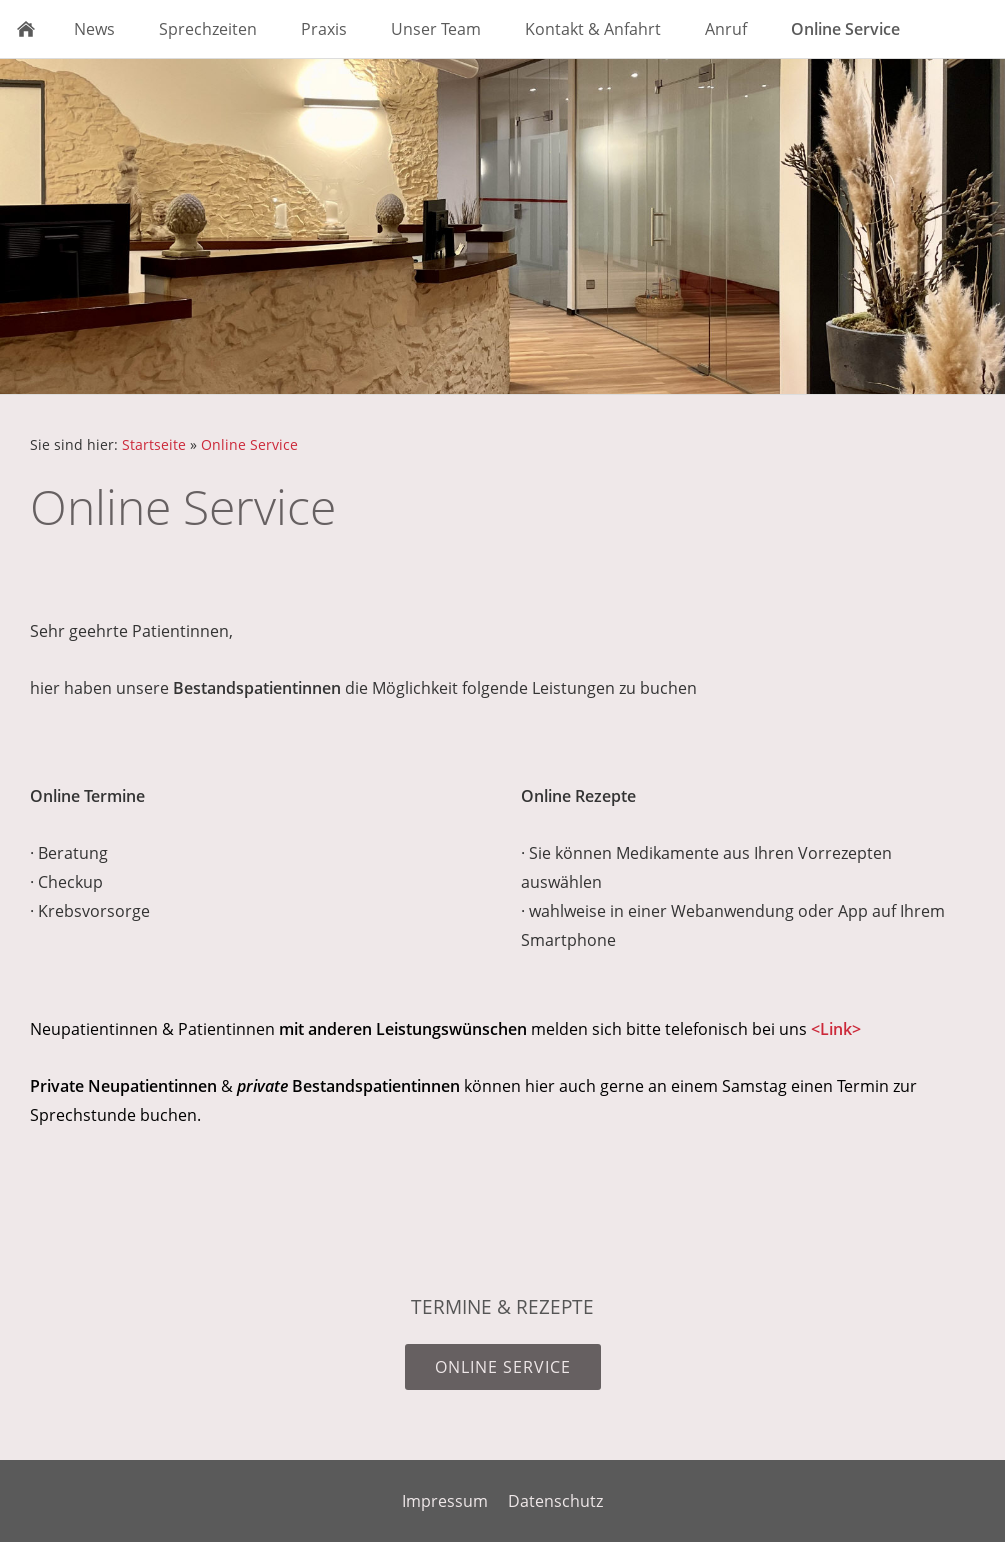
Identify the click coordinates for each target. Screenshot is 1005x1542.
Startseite (154, 444)
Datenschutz (555, 1501)
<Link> (836, 1029)
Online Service (249, 444)
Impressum (445, 1501)
